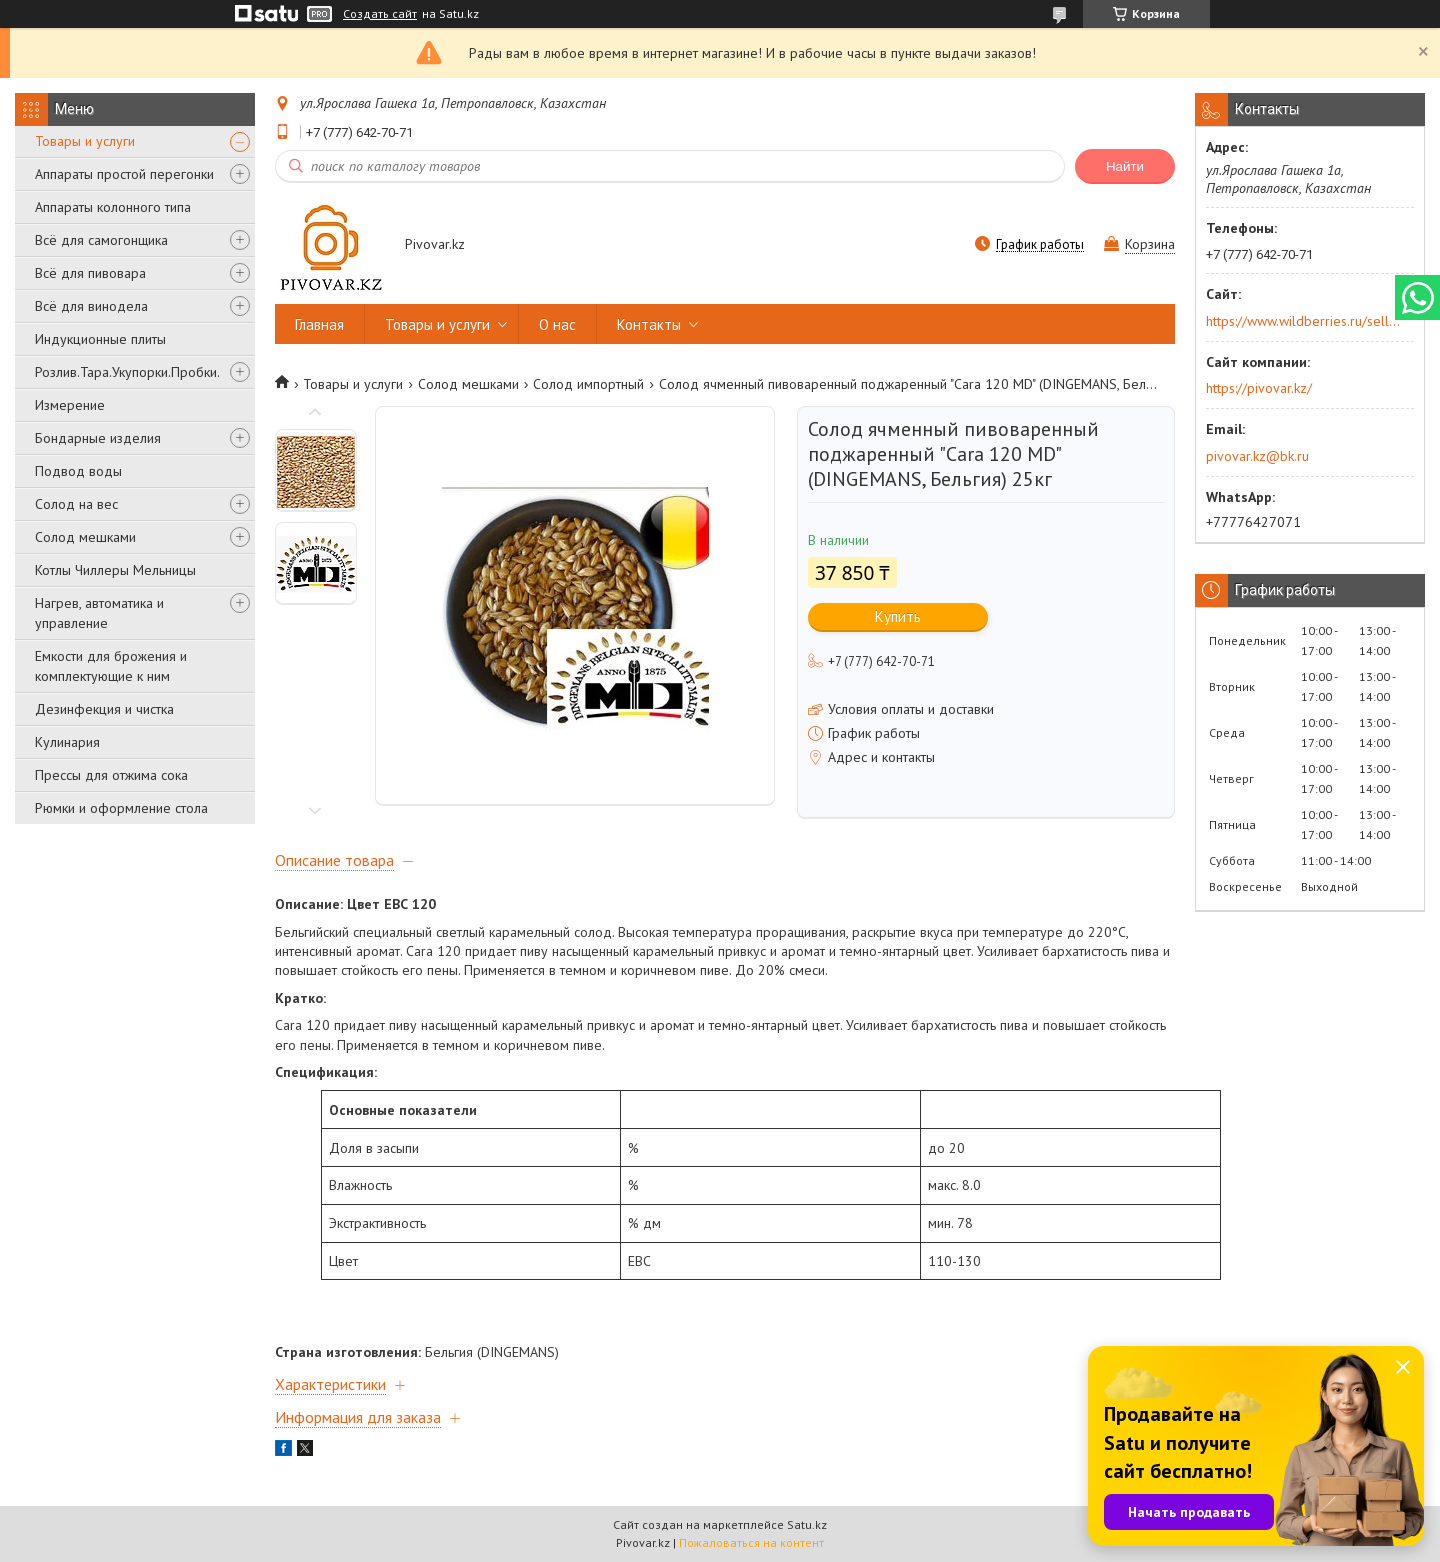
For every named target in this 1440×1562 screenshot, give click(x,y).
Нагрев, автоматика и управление (99, 613)
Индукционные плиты (100, 339)
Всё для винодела (91, 306)
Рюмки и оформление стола (121, 808)
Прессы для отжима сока (111, 775)
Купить (898, 616)
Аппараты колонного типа (113, 207)
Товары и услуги (85, 141)
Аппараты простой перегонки (124, 174)
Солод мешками (85, 537)
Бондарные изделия (98, 438)
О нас (557, 324)
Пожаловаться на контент (751, 1542)
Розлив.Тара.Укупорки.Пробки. (127, 372)
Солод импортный (588, 384)
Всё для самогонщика (101, 240)
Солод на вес (76, 504)
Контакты (649, 324)
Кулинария (67, 742)
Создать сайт (380, 14)
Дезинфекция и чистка (104, 709)
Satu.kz (807, 1524)
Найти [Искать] (1125, 166)
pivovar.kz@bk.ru (1257, 456)
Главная (319, 324)
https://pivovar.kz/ (1259, 388)
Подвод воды (78, 471)
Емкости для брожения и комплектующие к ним (111, 666)
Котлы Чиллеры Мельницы (115, 570)
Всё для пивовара (90, 273)
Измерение (70, 405)
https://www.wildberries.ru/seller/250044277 (1303, 321)
